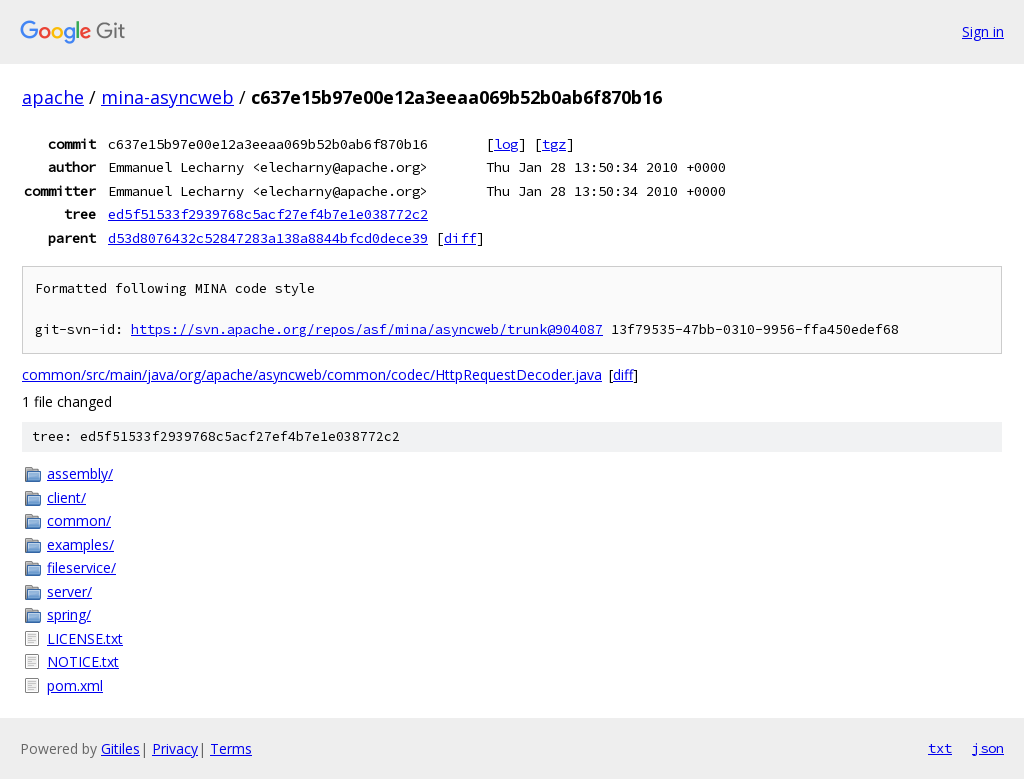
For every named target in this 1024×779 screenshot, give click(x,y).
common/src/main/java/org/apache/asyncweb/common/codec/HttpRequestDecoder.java (312, 374)
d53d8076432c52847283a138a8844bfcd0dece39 (268, 238)
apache (53, 97)
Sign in (983, 31)
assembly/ (80, 473)
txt (940, 748)
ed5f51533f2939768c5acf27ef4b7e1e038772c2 (268, 214)
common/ (79, 520)
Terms (231, 748)
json (988, 748)
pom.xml (75, 685)
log (506, 144)
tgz (554, 144)
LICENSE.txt (85, 638)
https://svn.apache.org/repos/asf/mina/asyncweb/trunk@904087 (367, 329)
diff (460, 238)
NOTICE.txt (83, 661)
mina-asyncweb (167, 97)
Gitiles (120, 748)
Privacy (175, 748)
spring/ (69, 614)
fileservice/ (81, 567)
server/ (69, 591)
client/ (66, 497)
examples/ (80, 544)
